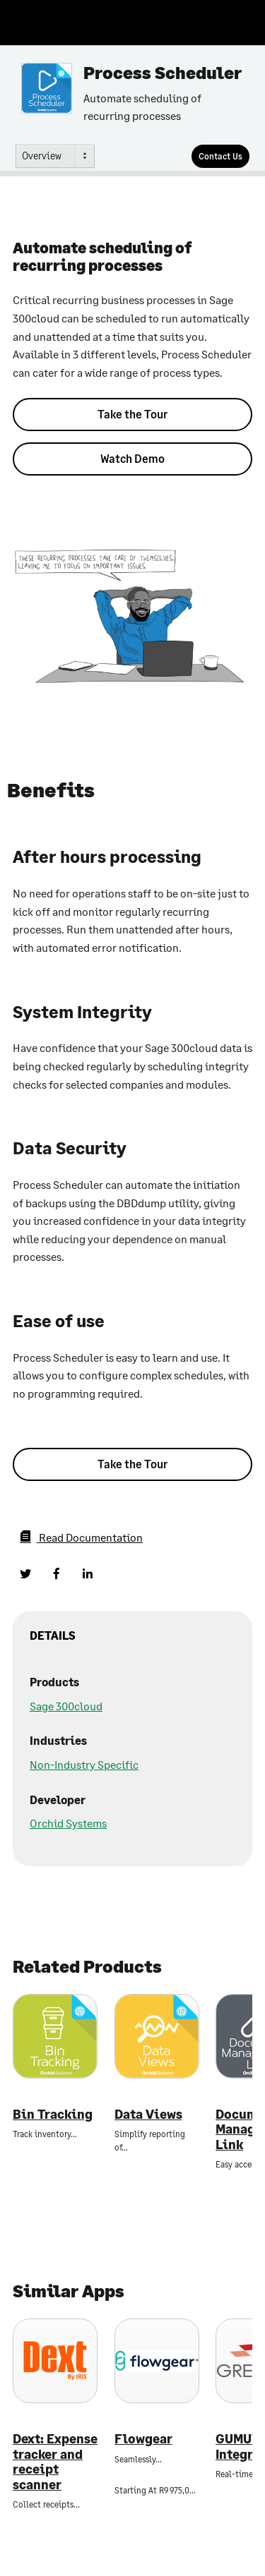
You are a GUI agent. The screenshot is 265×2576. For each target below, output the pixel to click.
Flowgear (143, 2438)
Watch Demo (132, 458)
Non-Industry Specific (84, 1764)
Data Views (148, 2114)
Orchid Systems (68, 1823)
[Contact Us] (220, 156)
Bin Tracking (53, 2114)
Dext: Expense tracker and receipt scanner (55, 2461)
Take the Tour (132, 414)
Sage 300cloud (66, 1705)
